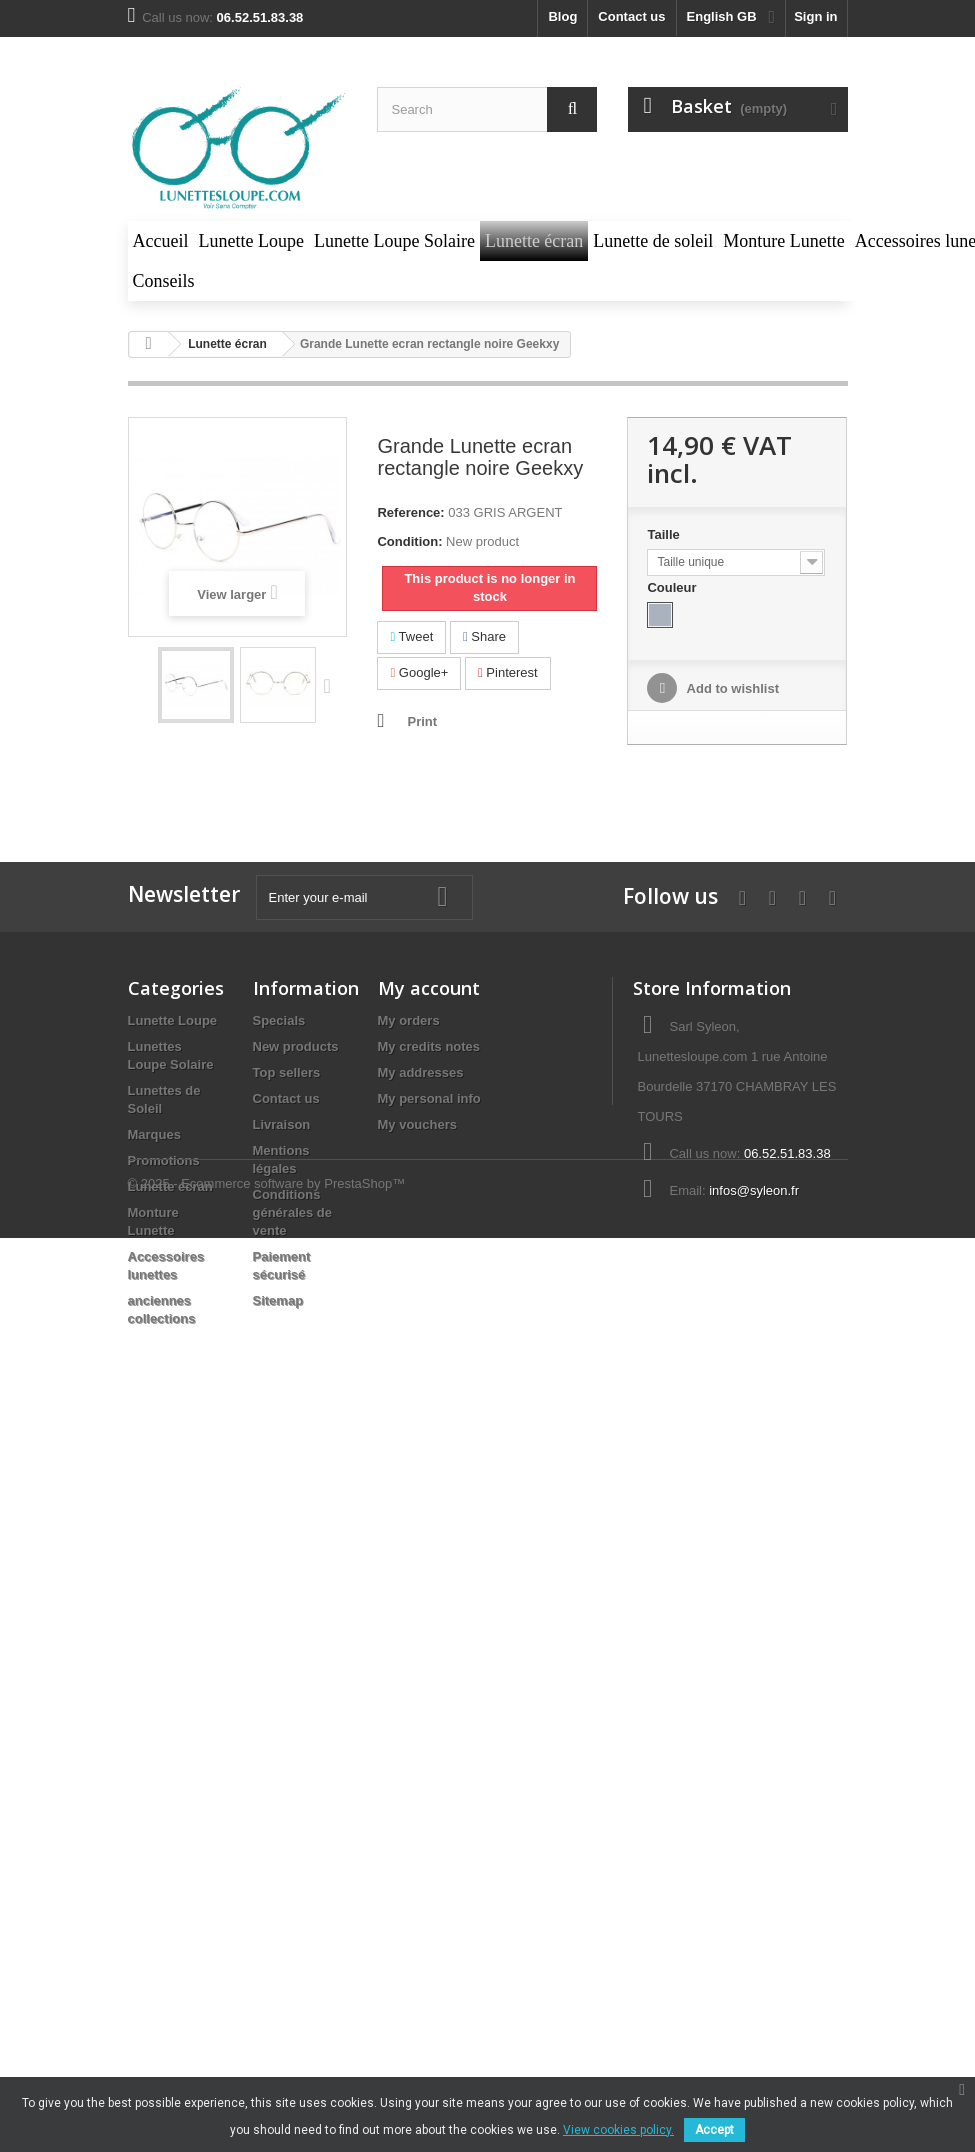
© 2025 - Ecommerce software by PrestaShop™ (267, 1390)
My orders (409, 1020)
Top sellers (287, 1072)
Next (332, 685)
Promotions (164, 1160)
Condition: (409, 541)
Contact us (631, 16)
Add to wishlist (731, 688)
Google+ (419, 672)
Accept (714, 2130)
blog (562, 16)
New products (296, 1046)
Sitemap (278, 1300)
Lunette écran (170, 1186)
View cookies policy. (618, 2130)
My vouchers (417, 1124)
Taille (665, 534)
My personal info (429, 1098)
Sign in (815, 16)
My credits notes (429, 1046)
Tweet (411, 636)
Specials (279, 1020)
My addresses (421, 1072)
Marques (154, 1134)
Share (484, 636)
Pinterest (508, 672)
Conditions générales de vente (293, 1212)
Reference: (410, 512)
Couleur (673, 587)
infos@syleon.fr (754, 1190)
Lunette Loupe (173, 1020)
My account (429, 988)
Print (422, 721)
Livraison (282, 1124)
